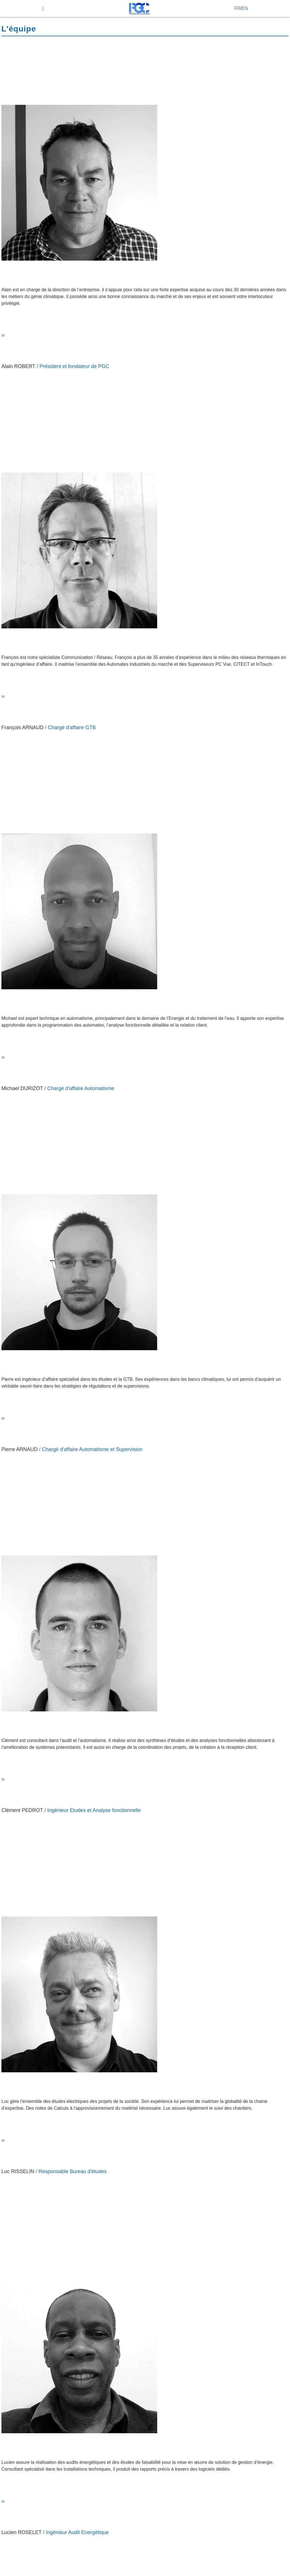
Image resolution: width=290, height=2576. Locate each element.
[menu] (43, 9)
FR (237, 8)
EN (245, 8)
